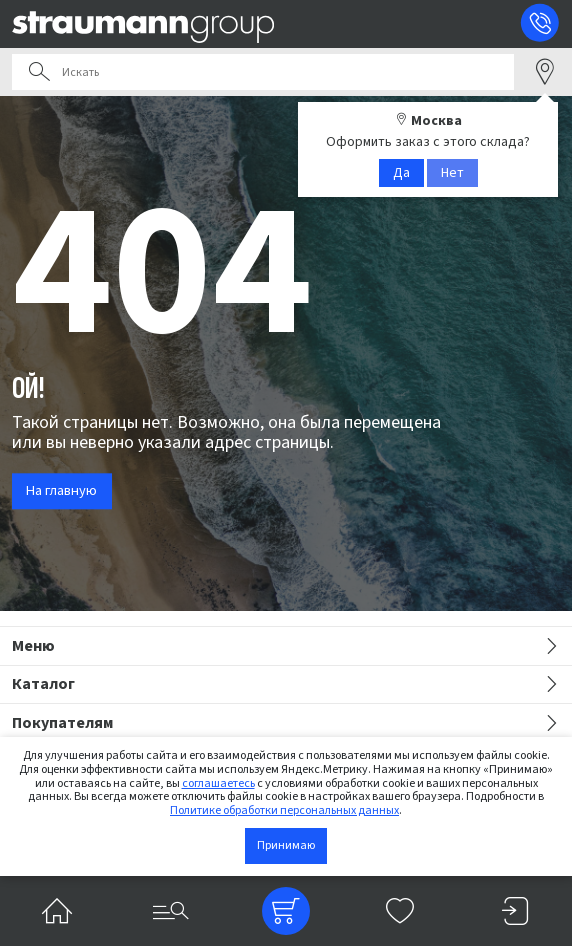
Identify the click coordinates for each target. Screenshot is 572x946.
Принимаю (286, 845)
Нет (452, 173)
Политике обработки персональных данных (284, 810)
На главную (61, 490)
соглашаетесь (218, 783)
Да (401, 173)
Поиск (39, 72)
